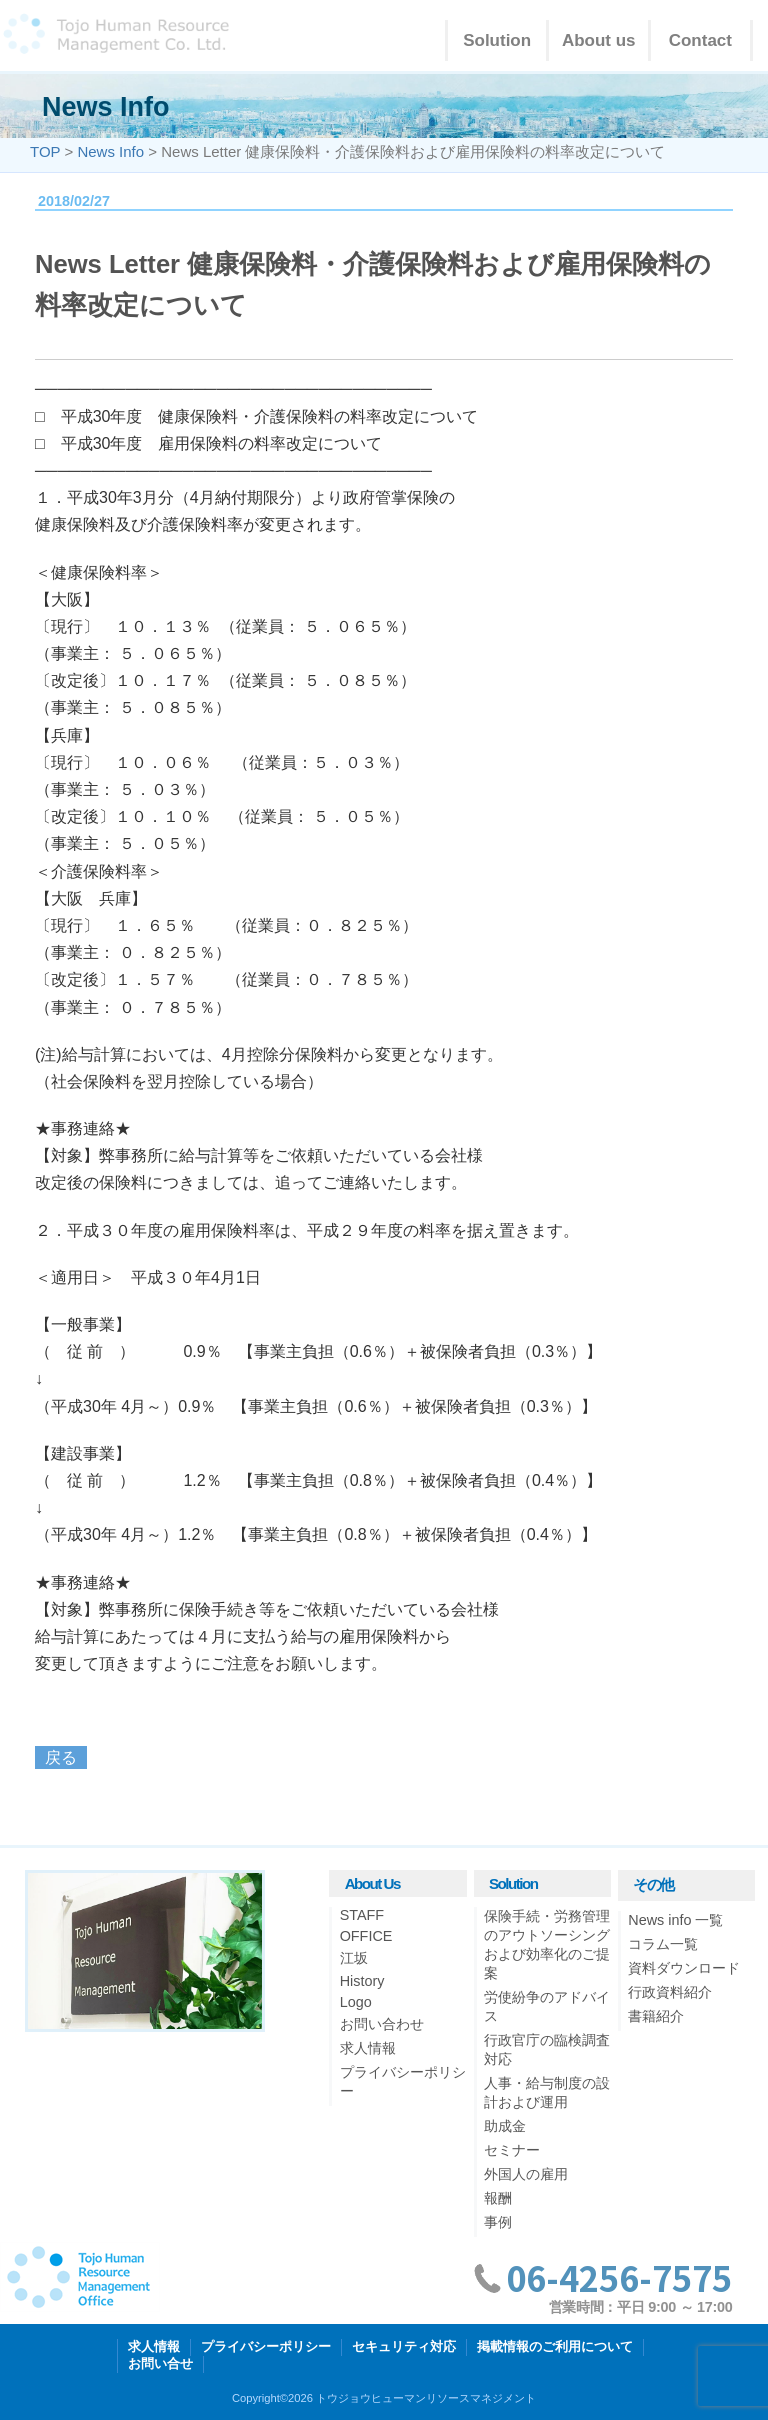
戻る (61, 1757)
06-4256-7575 (619, 2277)
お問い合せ (160, 2363)
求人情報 (154, 2346)
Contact (700, 40)
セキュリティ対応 (404, 2346)
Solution (497, 40)
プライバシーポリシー (266, 2346)
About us (599, 40)
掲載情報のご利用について (555, 2346)
